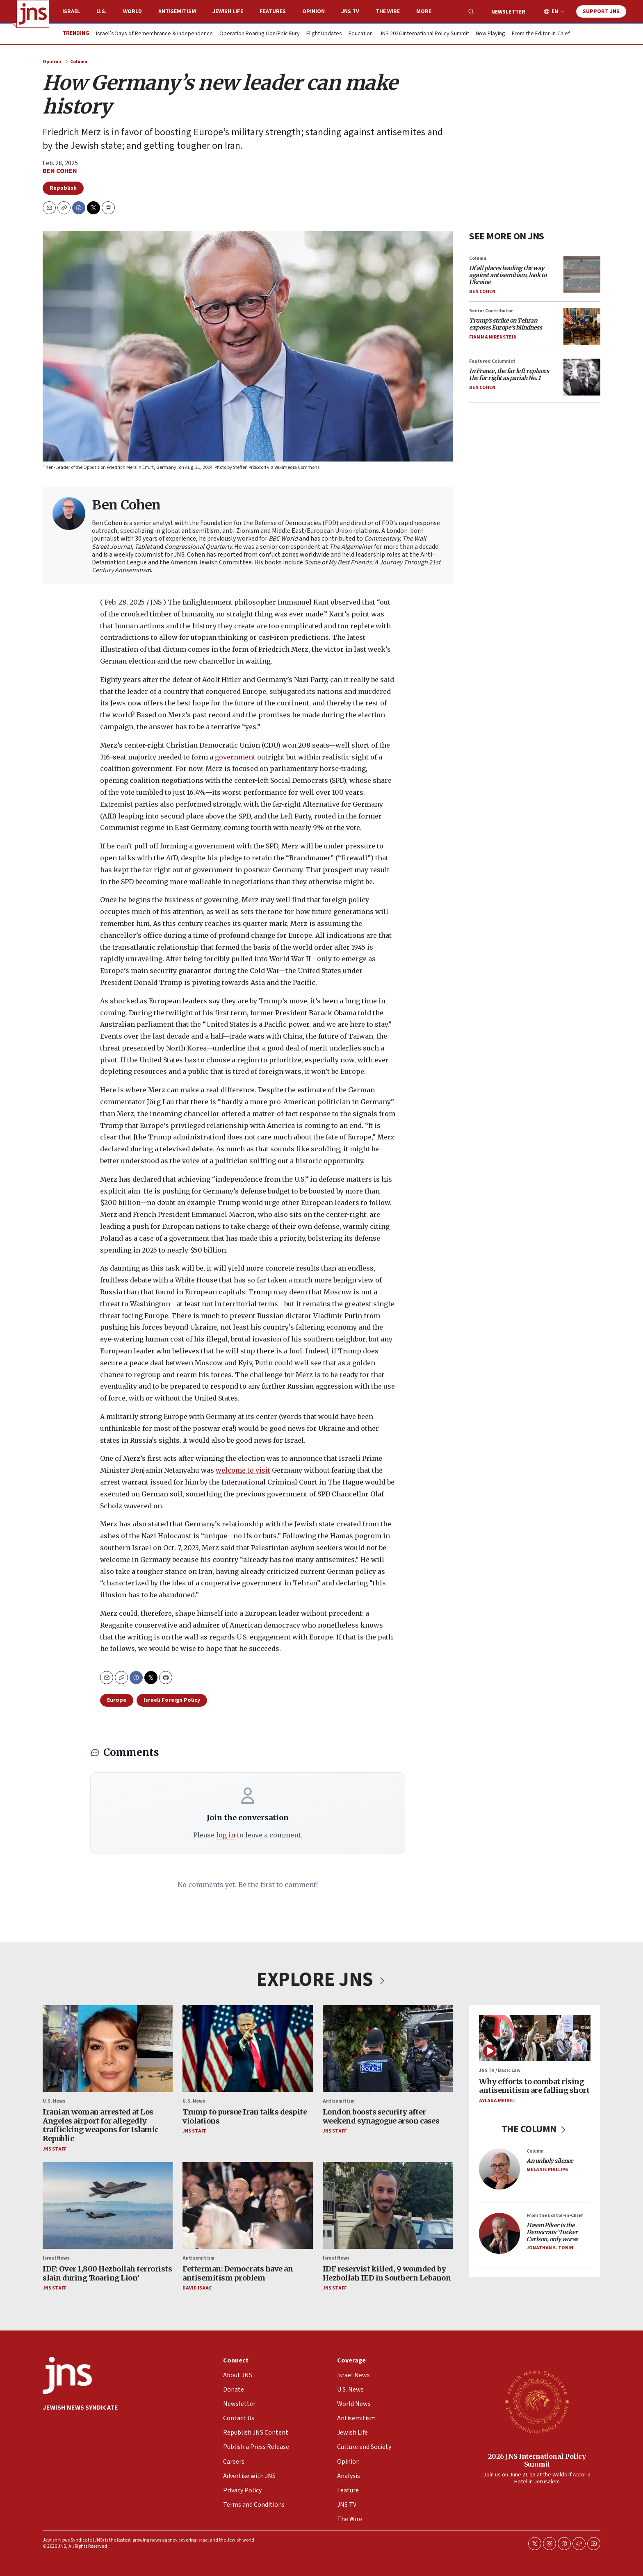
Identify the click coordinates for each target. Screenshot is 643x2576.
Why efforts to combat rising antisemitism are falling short (534, 2085)
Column (78, 61)
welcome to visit (243, 1470)
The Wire (388, 11)
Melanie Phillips (547, 2169)
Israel (71, 11)
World (132, 11)
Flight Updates (324, 34)
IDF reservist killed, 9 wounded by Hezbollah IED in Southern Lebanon (387, 2273)
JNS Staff (54, 2148)
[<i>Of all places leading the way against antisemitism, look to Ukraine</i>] (581, 274)
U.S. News (54, 2100)
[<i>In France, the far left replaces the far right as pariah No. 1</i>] (581, 377)
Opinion (313, 11)
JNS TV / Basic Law (499, 2070)
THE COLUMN (535, 2129)
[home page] (32, 14)
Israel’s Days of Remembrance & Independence (154, 34)
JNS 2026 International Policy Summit (424, 34)
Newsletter (508, 12)
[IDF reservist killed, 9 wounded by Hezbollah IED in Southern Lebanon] (388, 2205)
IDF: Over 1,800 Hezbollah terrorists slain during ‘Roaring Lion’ (107, 2273)
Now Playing (490, 34)
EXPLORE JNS (321, 1980)
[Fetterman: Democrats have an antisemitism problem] (247, 2205)
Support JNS (601, 11)
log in (225, 1835)
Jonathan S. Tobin (550, 2247)
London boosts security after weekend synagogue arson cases (381, 2116)
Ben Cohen (60, 170)
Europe (116, 1700)
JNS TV (350, 11)
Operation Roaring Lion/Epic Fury (259, 34)
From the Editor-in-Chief (541, 34)
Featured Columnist (492, 361)
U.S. (101, 11)
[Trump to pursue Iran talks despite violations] (247, 2048)
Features (273, 11)
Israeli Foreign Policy (172, 1700)
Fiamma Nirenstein (493, 337)
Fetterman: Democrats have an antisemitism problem (237, 2273)
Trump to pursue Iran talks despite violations (244, 2116)
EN (555, 11)
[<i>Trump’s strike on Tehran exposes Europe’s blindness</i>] (581, 326)
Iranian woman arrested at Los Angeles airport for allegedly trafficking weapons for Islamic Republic (101, 2125)
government (235, 757)
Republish (63, 188)
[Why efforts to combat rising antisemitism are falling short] (535, 2038)
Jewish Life (227, 11)
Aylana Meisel (497, 2100)
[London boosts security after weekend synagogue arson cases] (388, 2048)
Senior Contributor (491, 310)
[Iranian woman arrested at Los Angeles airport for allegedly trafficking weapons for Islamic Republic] (108, 2048)
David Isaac (197, 2288)
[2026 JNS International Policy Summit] (536, 2401)
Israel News (56, 2257)
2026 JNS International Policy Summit (537, 2460)
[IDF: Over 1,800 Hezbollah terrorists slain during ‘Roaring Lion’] (108, 2205)
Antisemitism (177, 11)
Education (361, 34)
